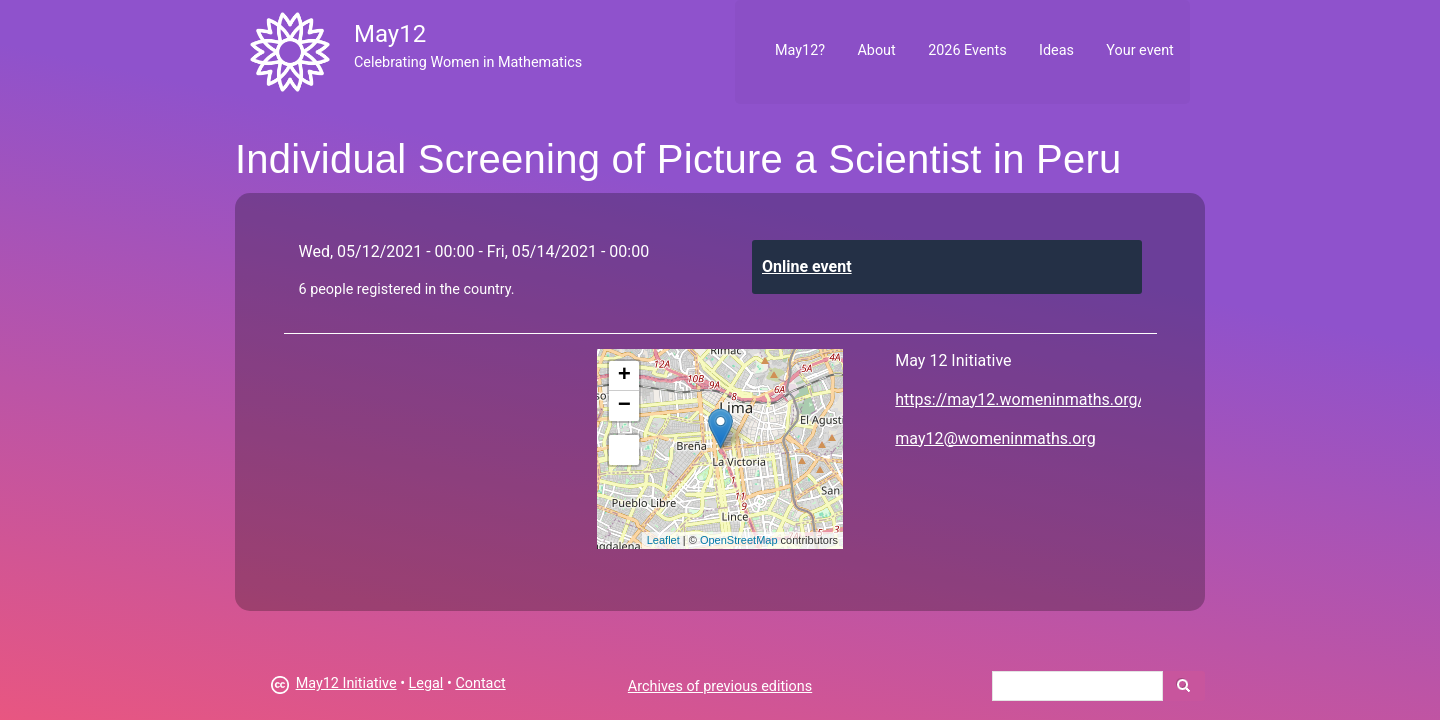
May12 (390, 34)
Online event (807, 266)
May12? (800, 50)
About (876, 50)
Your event (1139, 50)
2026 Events (967, 50)
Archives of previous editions (720, 686)
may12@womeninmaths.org (995, 438)
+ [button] (624, 376)
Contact (480, 683)
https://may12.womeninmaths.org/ (1019, 399)
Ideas (1056, 50)
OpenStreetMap (739, 540)
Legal (426, 683)
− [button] (624, 406)
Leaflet (663, 540)
